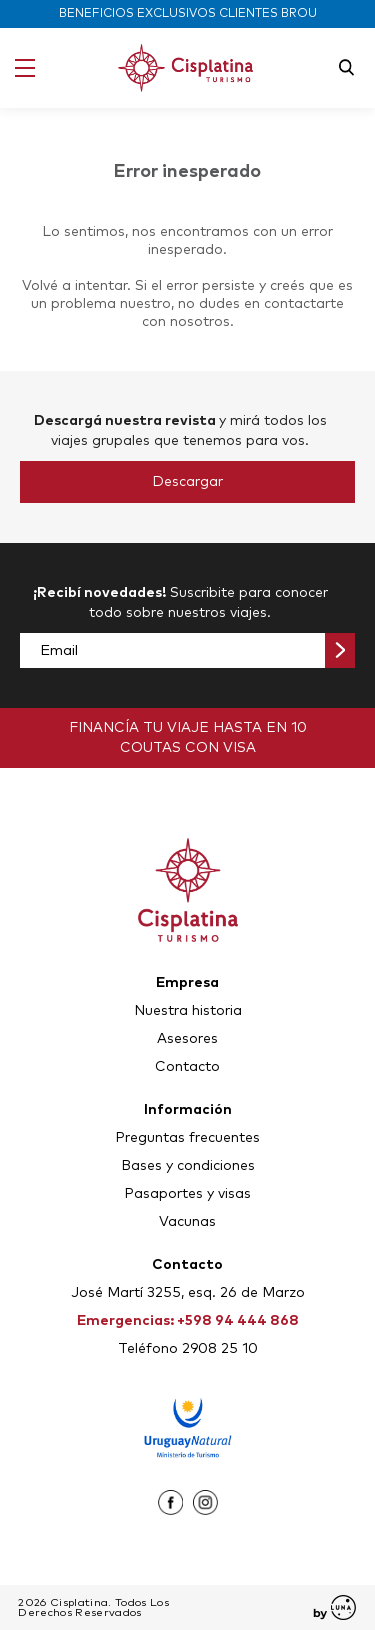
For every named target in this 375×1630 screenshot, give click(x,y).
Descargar (187, 482)
